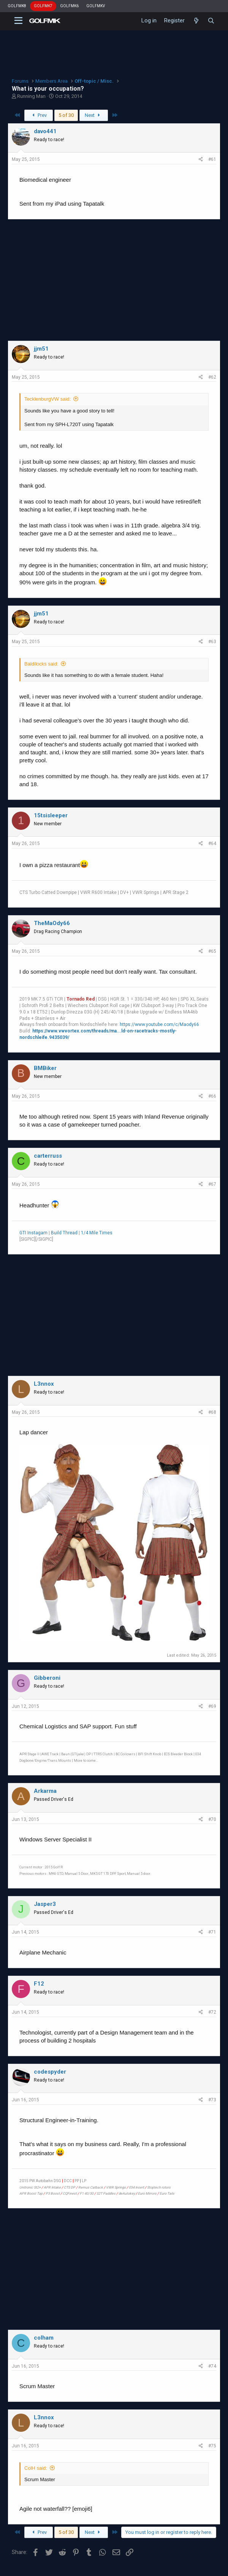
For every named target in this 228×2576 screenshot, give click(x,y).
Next (93, 115)
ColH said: (35, 2468)
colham (44, 2337)
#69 (212, 1706)
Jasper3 (45, 1904)
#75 (212, 2446)
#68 (212, 1412)
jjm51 (41, 348)
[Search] (211, 21)
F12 (39, 1983)
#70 (212, 1819)
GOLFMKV (95, 6)
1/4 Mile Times (96, 1232)
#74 (212, 2366)
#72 (212, 2012)
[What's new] (195, 21)
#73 (212, 2099)
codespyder (50, 2071)
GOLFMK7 (43, 6)
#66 (212, 1096)
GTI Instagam (33, 1232)
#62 (212, 377)
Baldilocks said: (41, 664)
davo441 (45, 131)
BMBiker (45, 1068)
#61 (212, 159)
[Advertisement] (114, 280)
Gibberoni (47, 1677)
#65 (212, 951)
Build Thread (64, 1232)
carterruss (48, 1155)
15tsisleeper (51, 815)
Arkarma (45, 1791)
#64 (212, 843)
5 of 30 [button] (66, 115)
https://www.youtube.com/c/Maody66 (159, 1024)
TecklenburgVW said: (47, 399)
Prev (38, 115)
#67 (212, 1184)
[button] (18, 20)
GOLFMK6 (69, 6)
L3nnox (44, 1383)
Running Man (31, 96)
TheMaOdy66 (52, 923)
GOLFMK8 (17, 6)
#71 (212, 1932)
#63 (212, 641)
